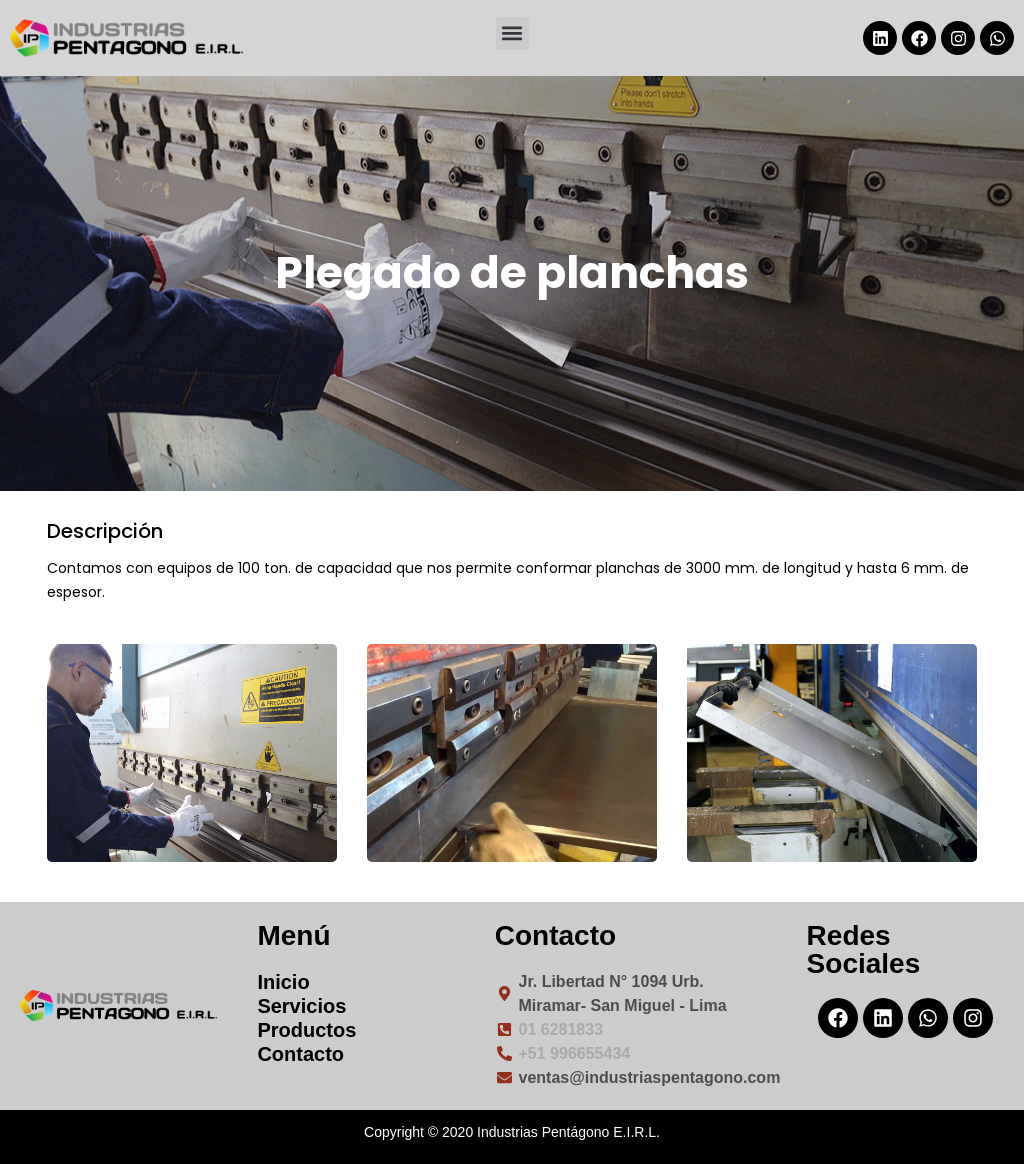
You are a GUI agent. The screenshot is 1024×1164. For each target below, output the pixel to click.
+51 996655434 (575, 1053)
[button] (512, 33)
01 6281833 (561, 1029)
